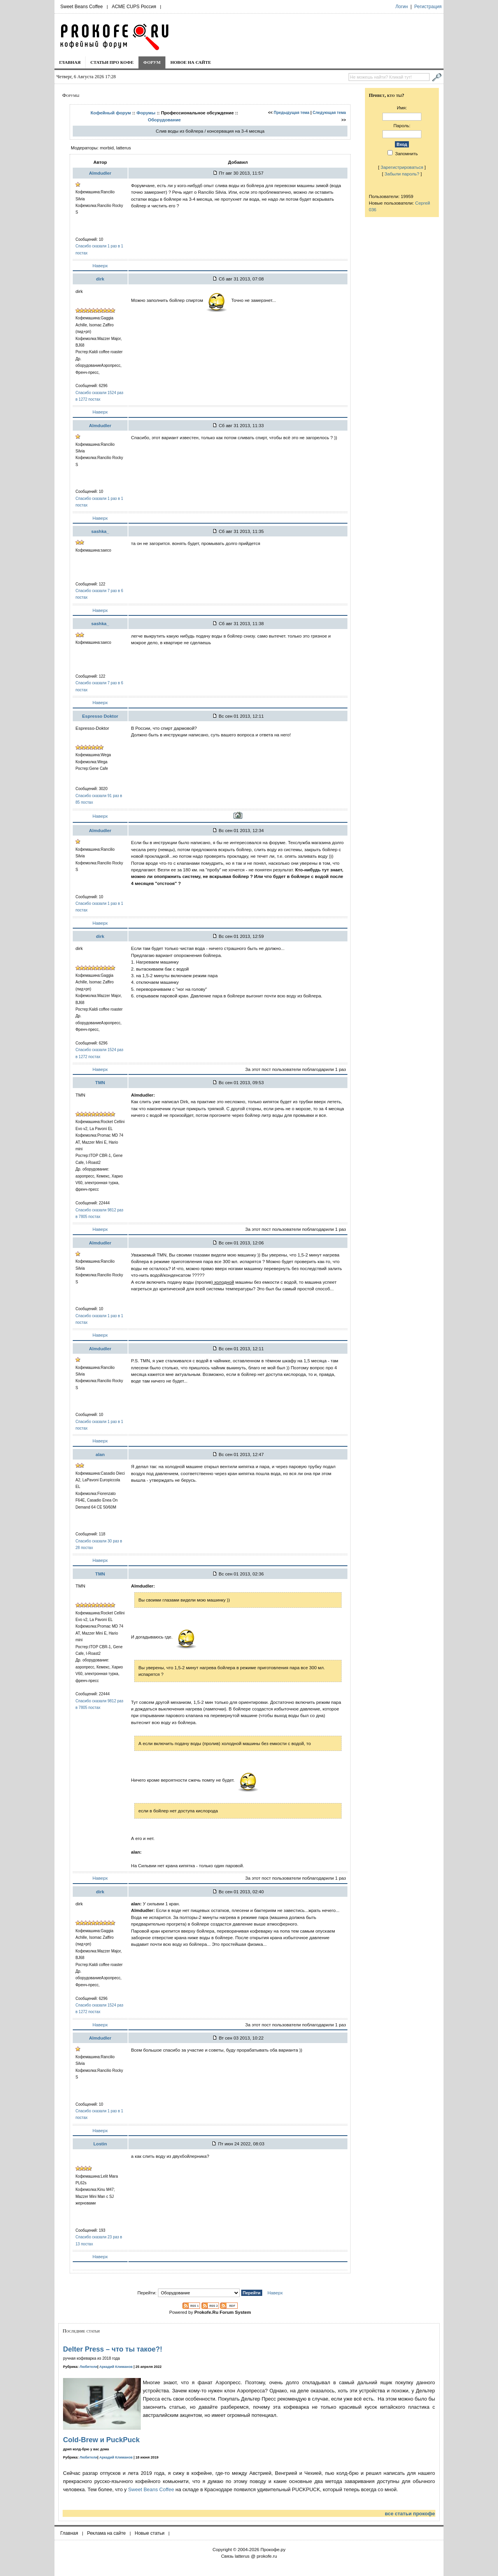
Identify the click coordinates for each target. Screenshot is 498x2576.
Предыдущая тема (292, 112)
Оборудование (164, 119)
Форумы (146, 112)
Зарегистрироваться (402, 167)
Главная (70, 62)
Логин (401, 6)
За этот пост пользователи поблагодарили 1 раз (295, 1069)
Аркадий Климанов (116, 2367)
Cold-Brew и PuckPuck (101, 2440)
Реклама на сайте (106, 2533)
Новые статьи (150, 2533)
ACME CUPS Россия (134, 6)
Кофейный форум (111, 112)
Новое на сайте (190, 62)
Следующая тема (329, 112)
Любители (89, 2367)
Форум (152, 62)
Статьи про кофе (111, 62)
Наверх (100, 265)
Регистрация (428, 6)
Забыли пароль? (401, 173)
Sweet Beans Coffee (81, 6)
